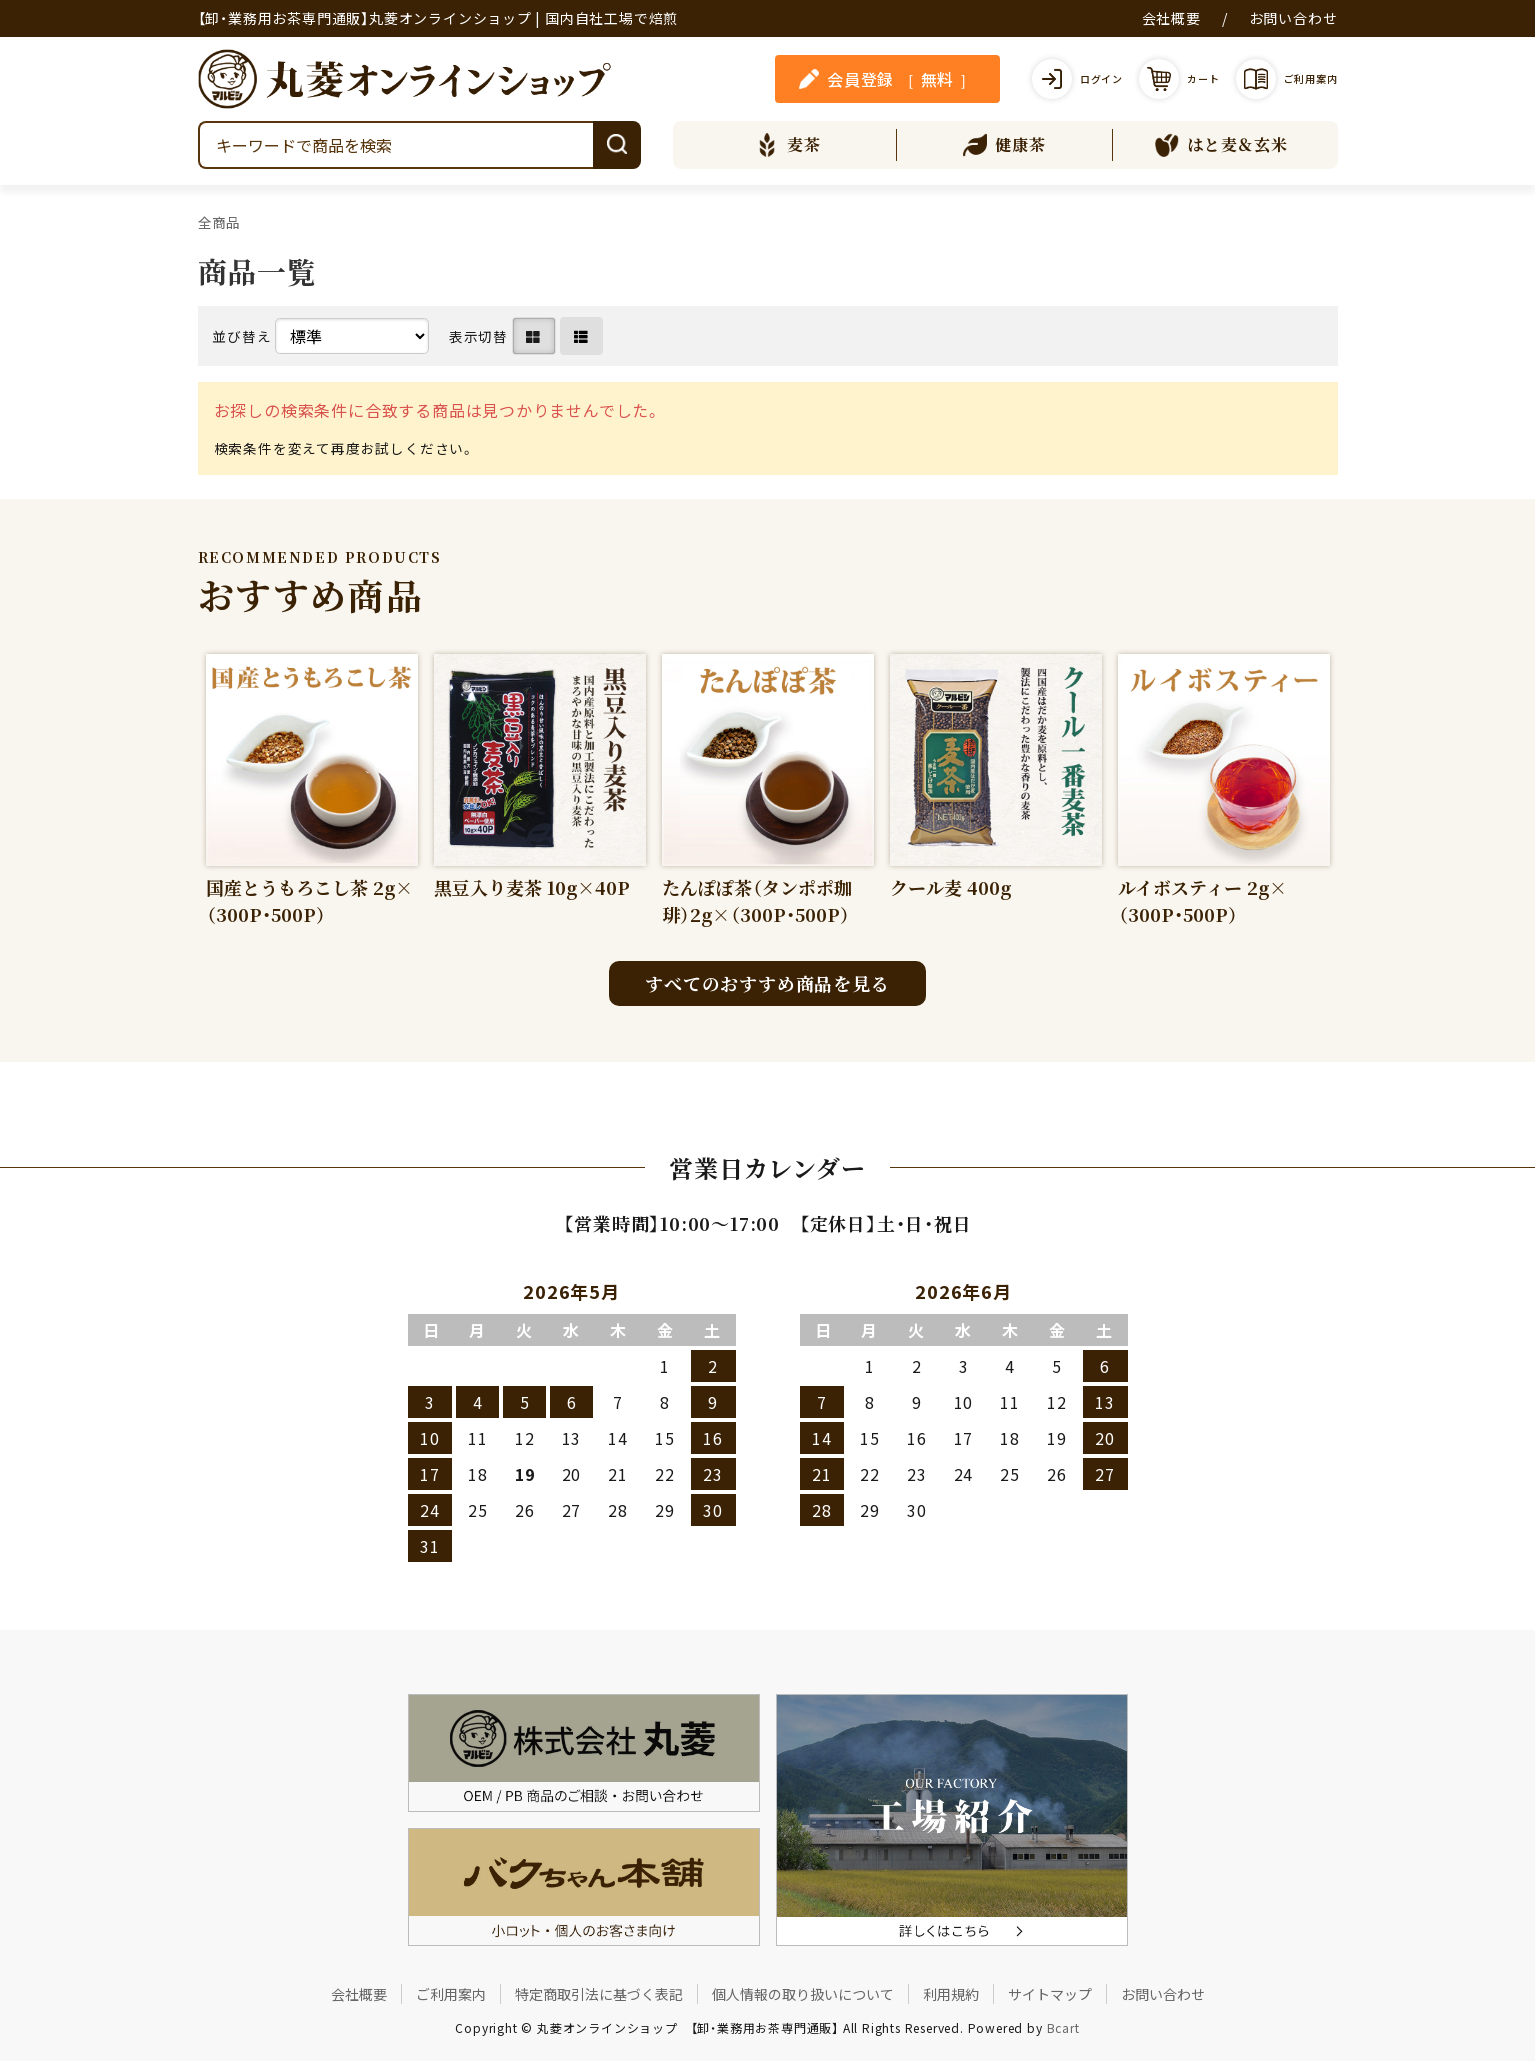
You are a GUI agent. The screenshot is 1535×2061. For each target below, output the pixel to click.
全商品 (219, 222)
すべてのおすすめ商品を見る (767, 983)
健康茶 (1004, 145)
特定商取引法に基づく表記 (599, 1994)
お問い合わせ (1293, 18)
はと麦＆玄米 (1221, 145)
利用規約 (951, 1994)
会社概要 (1171, 18)
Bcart (1063, 2027)
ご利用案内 (451, 1994)
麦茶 (788, 145)
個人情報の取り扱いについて (803, 1994)
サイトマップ (1050, 1994)
